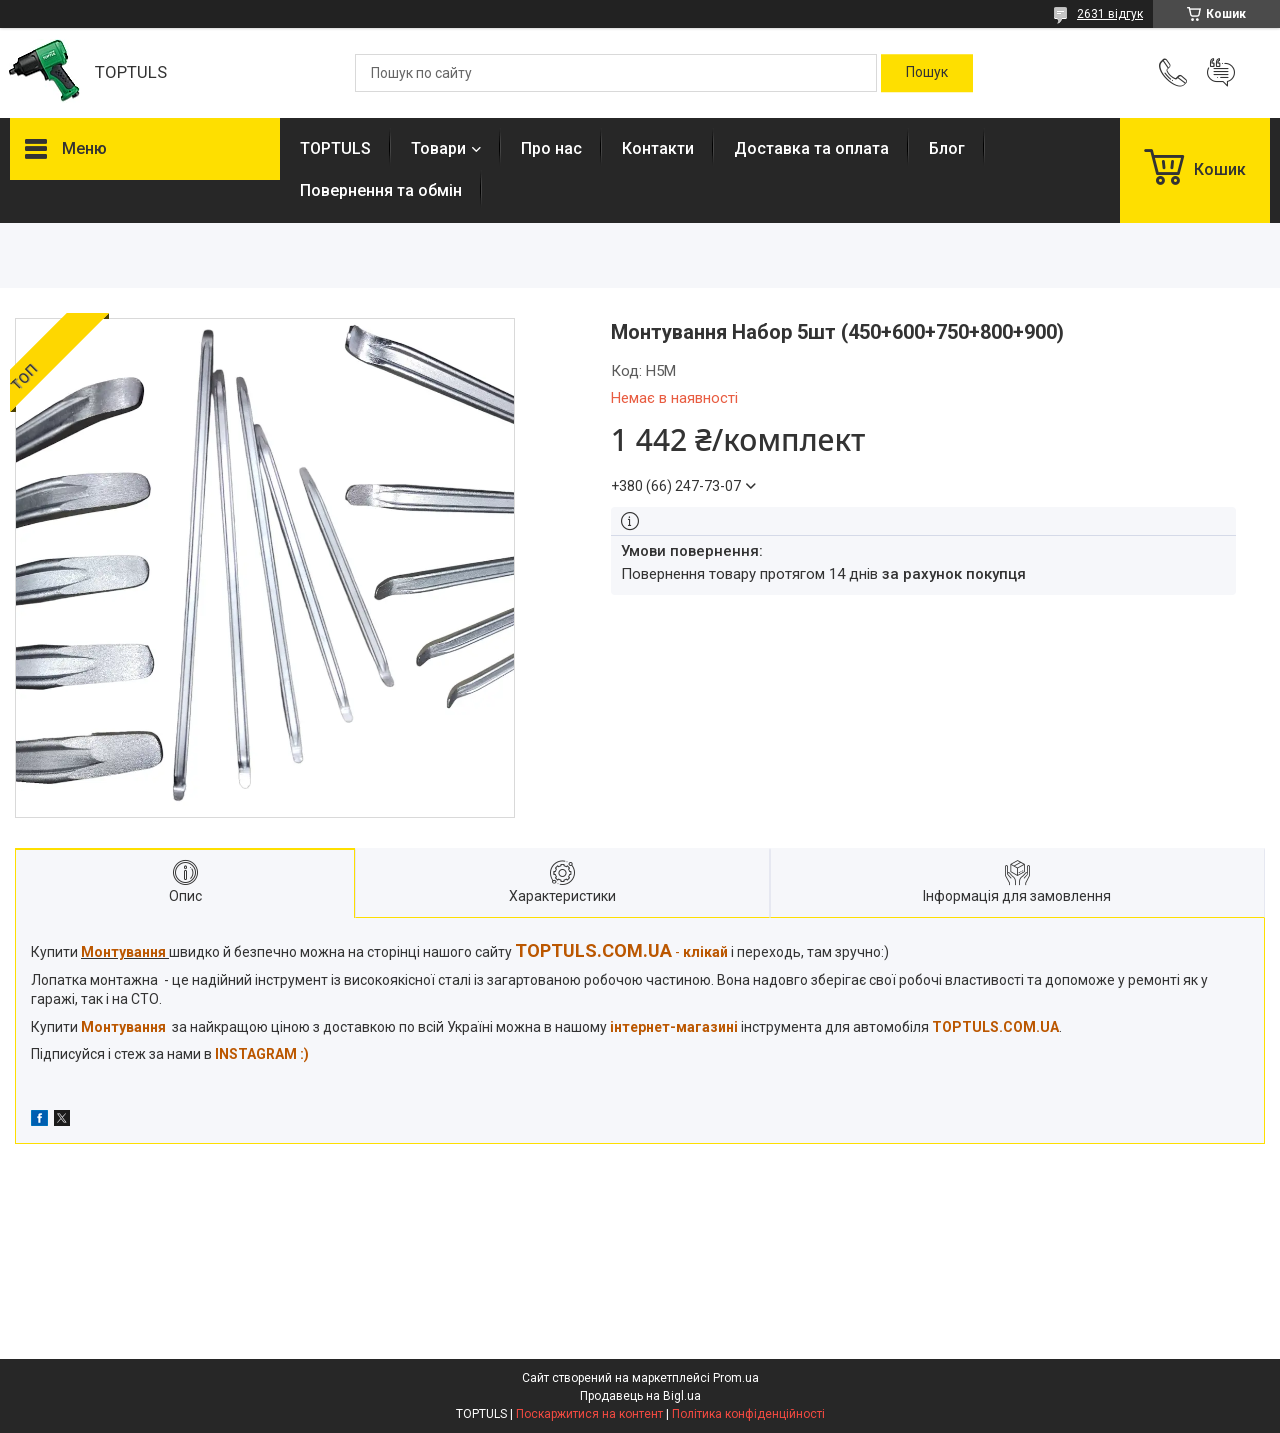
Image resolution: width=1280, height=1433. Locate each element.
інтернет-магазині (674, 1027)
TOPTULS (335, 148)
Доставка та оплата (811, 148)
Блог (947, 148)
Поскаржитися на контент (589, 1414)
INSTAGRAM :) (262, 1054)
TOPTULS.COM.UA (995, 1027)
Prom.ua (736, 1378)
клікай (705, 952)
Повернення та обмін (381, 190)
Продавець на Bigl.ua (640, 1396)
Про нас (551, 148)
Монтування (123, 1027)
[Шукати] (927, 73)
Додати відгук (1221, 73)
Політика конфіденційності (748, 1414)
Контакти (658, 148)
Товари (438, 148)
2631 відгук (1110, 14)
